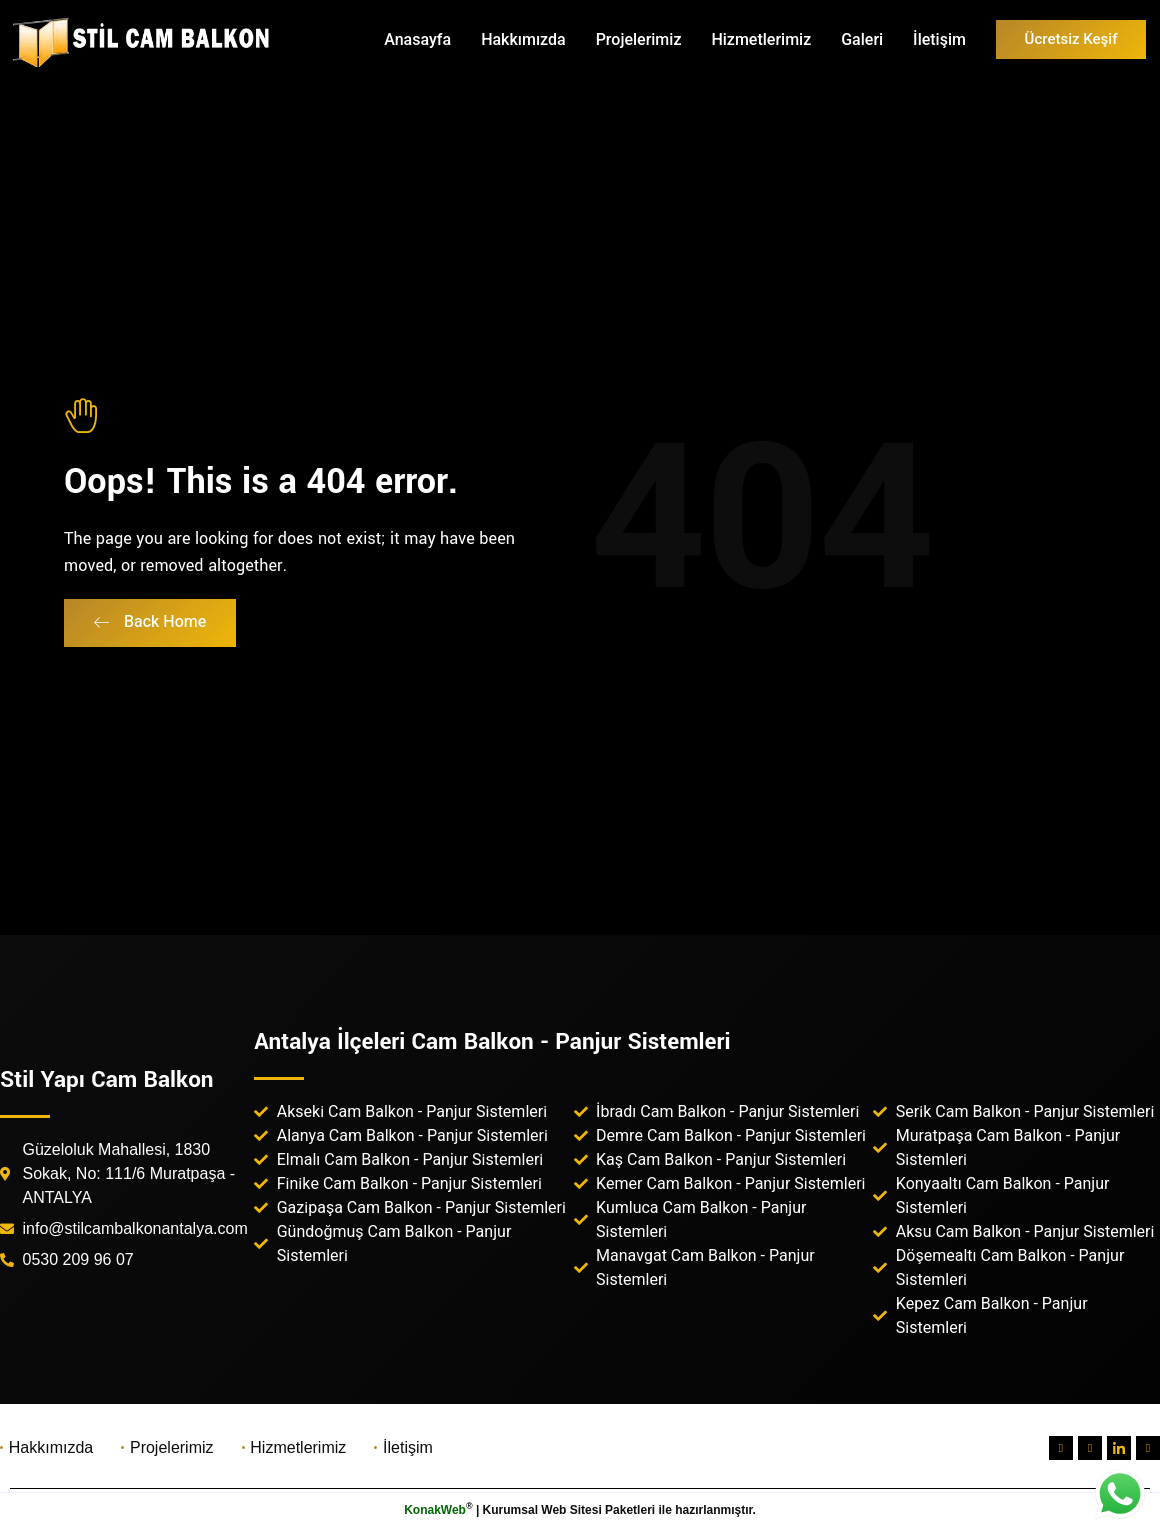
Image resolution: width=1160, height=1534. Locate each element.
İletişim (939, 39)
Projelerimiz (639, 39)
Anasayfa (417, 39)
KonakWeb (435, 1510)
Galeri (862, 39)
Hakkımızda (523, 39)
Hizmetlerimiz (761, 39)
